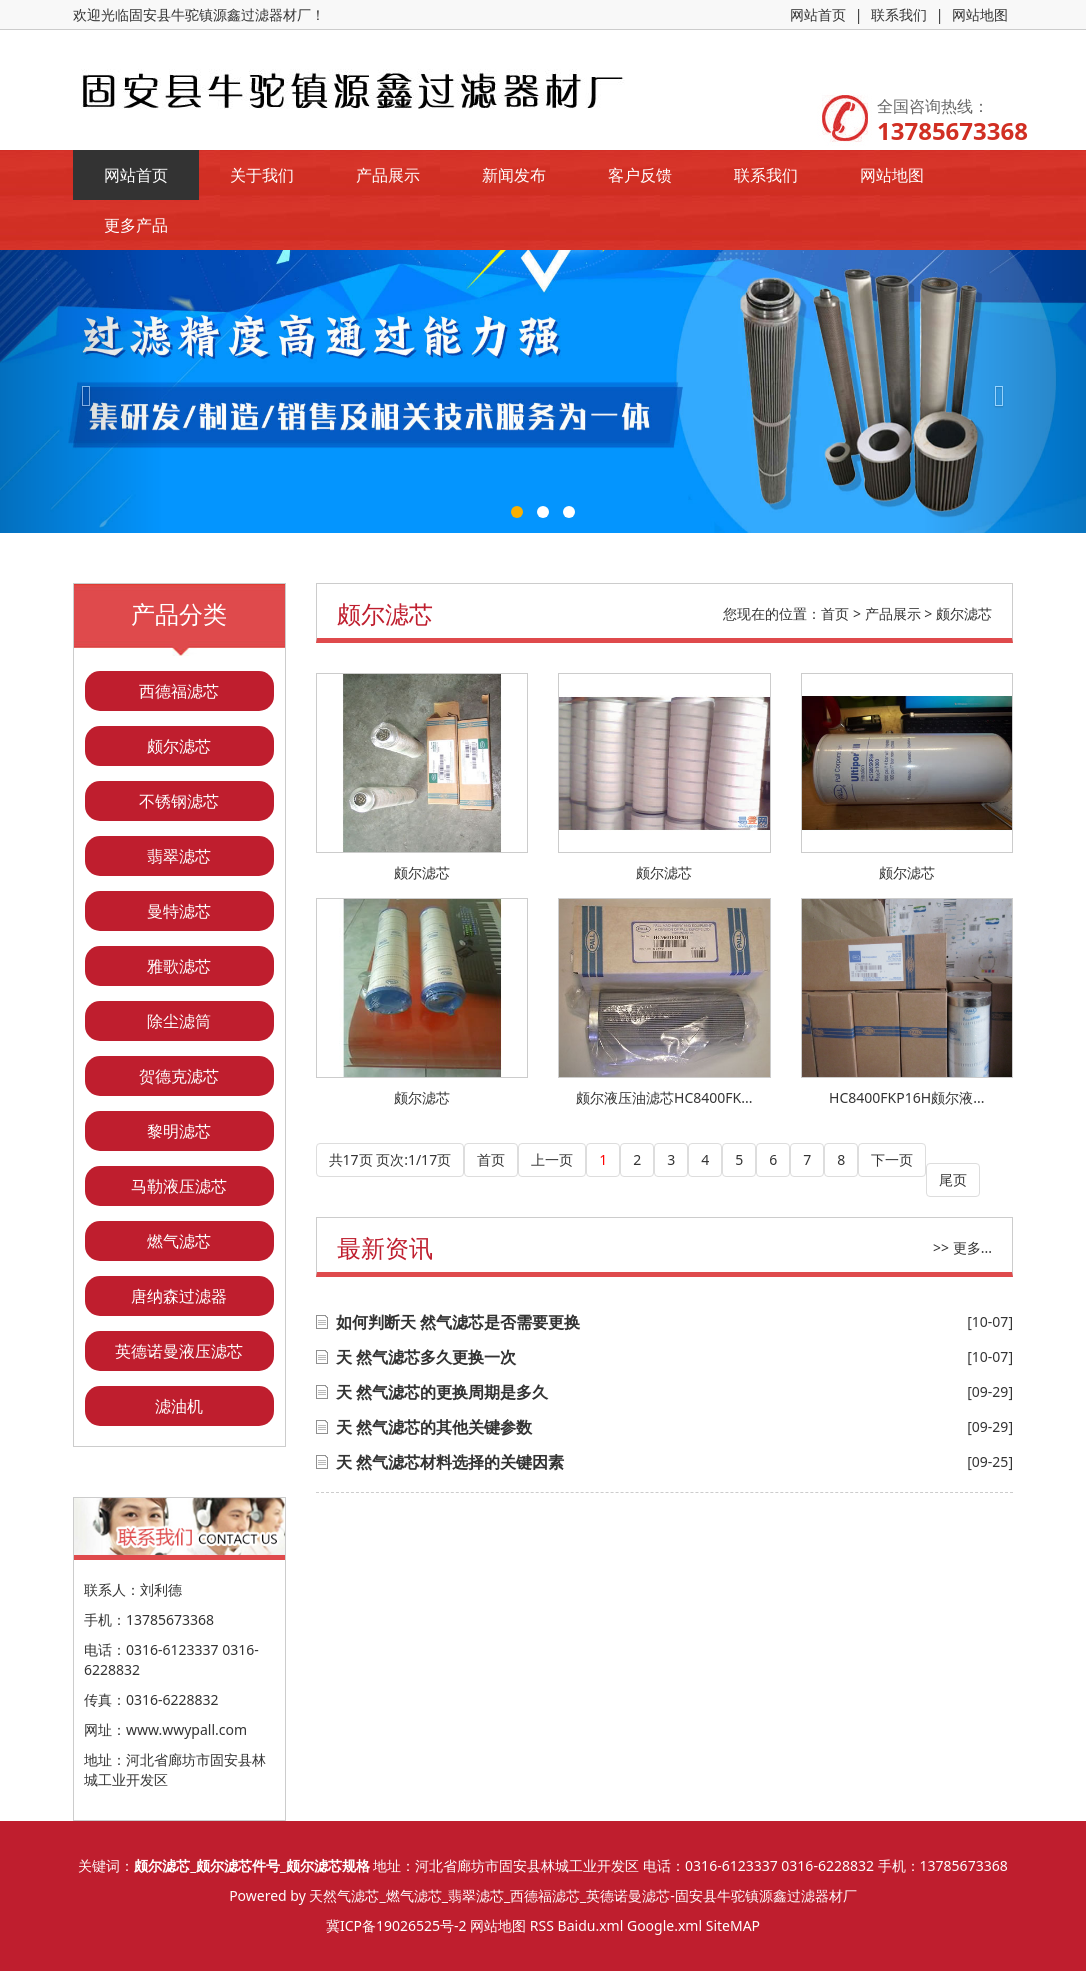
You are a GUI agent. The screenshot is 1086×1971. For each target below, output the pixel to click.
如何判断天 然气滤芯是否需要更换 (458, 1322)
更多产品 (136, 225)
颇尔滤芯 (179, 746)
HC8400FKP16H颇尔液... (906, 1097)
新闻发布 (514, 175)
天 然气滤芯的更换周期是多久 (442, 1392)
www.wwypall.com (186, 1729)
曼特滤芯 (179, 911)
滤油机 (179, 1406)
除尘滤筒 (179, 1021)
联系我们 (899, 14)
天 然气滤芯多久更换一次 (426, 1357)
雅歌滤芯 (179, 966)
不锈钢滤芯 (179, 801)
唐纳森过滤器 (179, 1296)
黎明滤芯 (179, 1131)
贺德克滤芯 (179, 1076)
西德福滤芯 (179, 691)
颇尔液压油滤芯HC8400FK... (664, 1097)
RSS (542, 1925)
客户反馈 (640, 175)
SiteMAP (733, 1925)
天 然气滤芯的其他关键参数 (434, 1427)
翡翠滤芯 (179, 856)
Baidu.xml (591, 1925)
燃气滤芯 (179, 1241)
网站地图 (980, 14)
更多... (972, 1247)
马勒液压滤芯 (179, 1186)
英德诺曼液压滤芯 (179, 1351)
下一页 (892, 1159)
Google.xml (664, 1925)
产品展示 (388, 175)
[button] (81, 391)
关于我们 (262, 175)
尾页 (953, 1179)
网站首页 (818, 14)
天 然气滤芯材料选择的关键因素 (450, 1462)
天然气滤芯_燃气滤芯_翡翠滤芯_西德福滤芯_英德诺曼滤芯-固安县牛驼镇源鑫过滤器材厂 (582, 1895)
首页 (835, 613)
